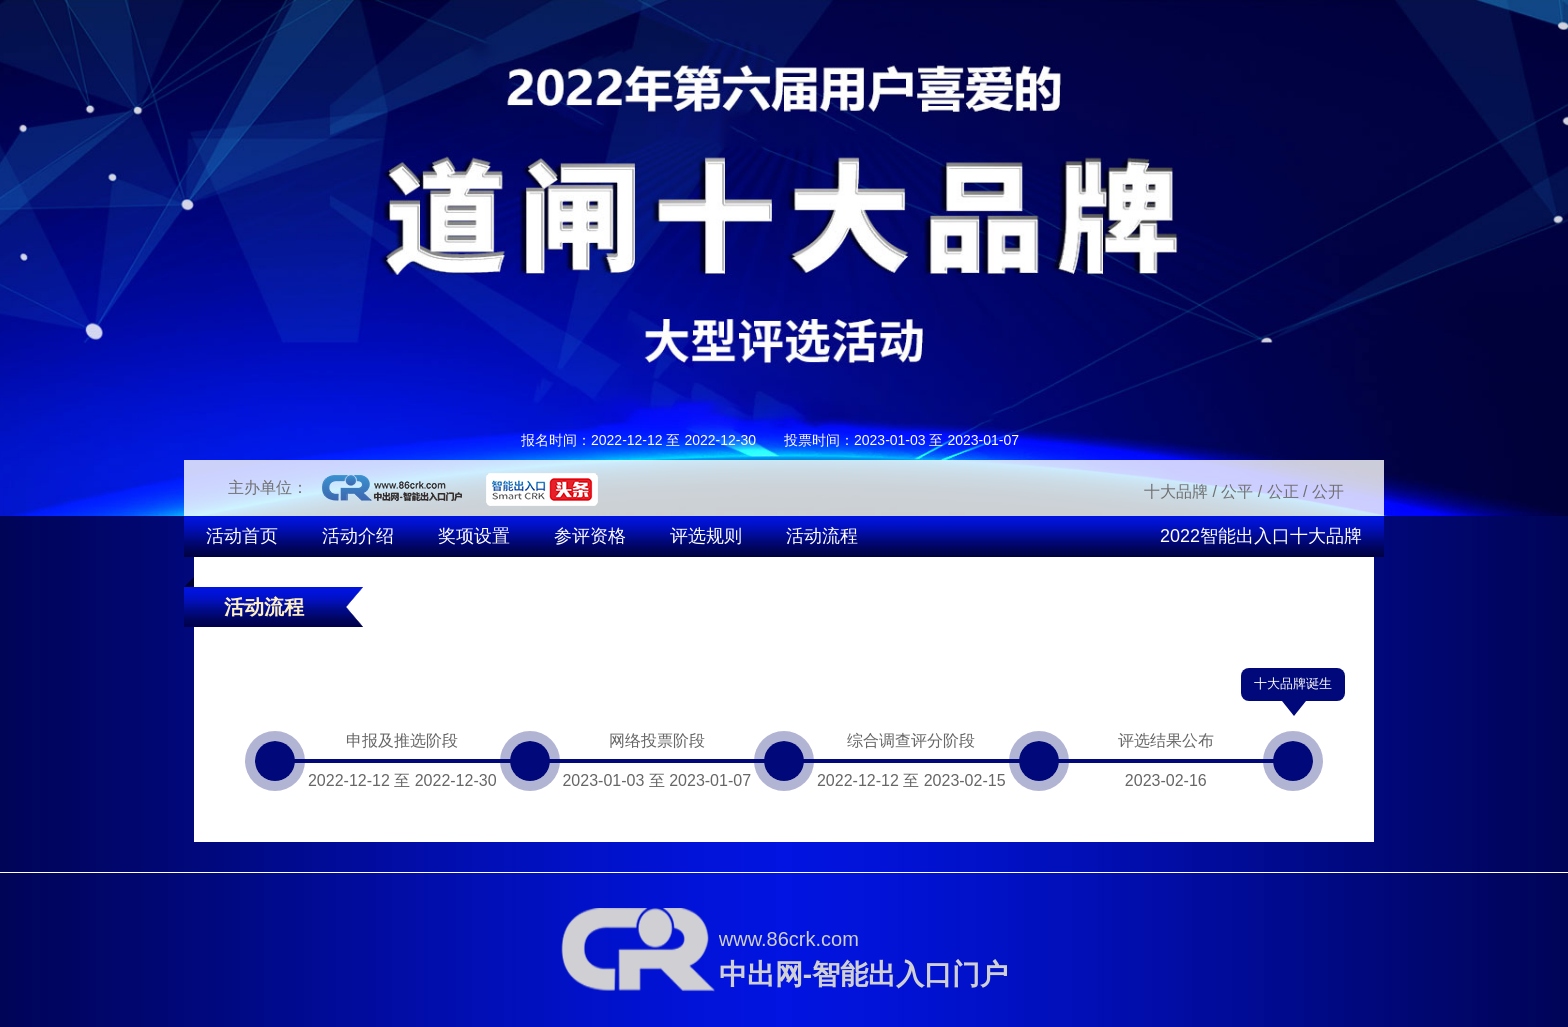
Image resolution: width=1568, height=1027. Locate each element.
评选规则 (706, 536)
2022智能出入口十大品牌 (1261, 536)
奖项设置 (474, 536)
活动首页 (242, 536)
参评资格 (590, 536)
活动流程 (822, 536)
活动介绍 (358, 536)
